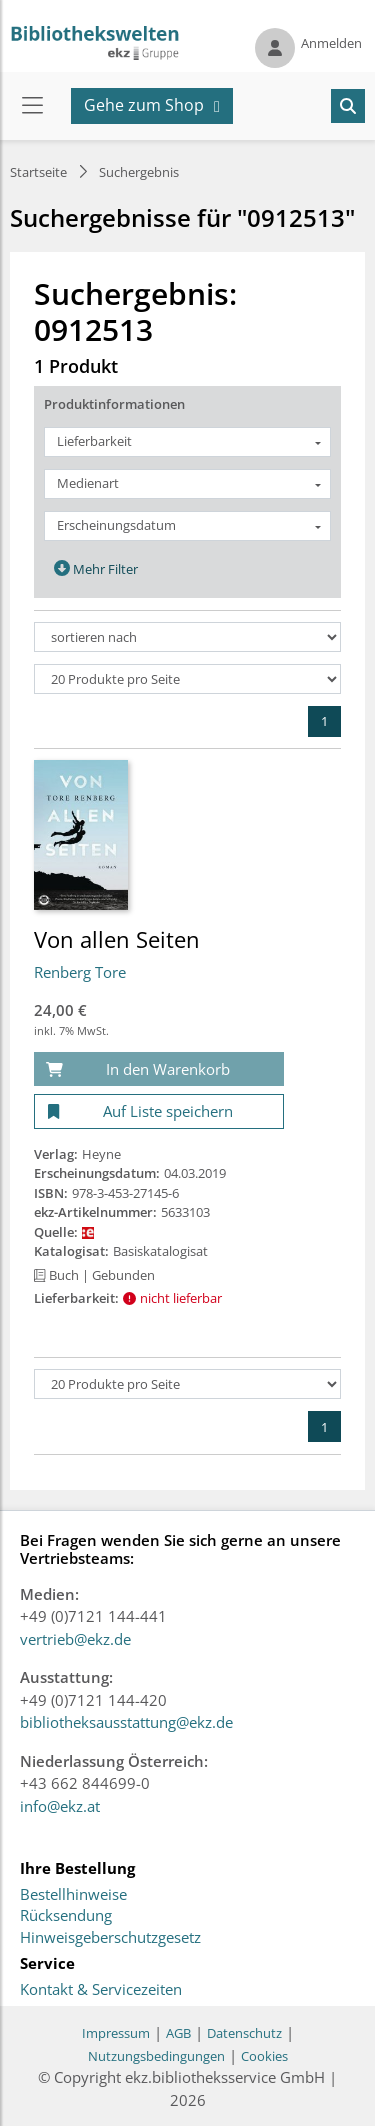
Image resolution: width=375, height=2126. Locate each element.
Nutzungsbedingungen (156, 2056)
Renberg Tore (80, 972)
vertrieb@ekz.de (75, 1639)
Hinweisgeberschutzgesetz (110, 1938)
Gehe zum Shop (144, 105)
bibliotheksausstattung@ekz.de (126, 1722)
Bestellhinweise (73, 1895)
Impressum (116, 2033)
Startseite (38, 172)
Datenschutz (244, 2033)
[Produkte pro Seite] (187, 679)
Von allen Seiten (117, 939)
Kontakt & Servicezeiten (101, 1990)
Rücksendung (66, 1916)
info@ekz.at (60, 1806)
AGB (178, 2033)
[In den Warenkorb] (159, 1069)
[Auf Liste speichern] (159, 1111)
